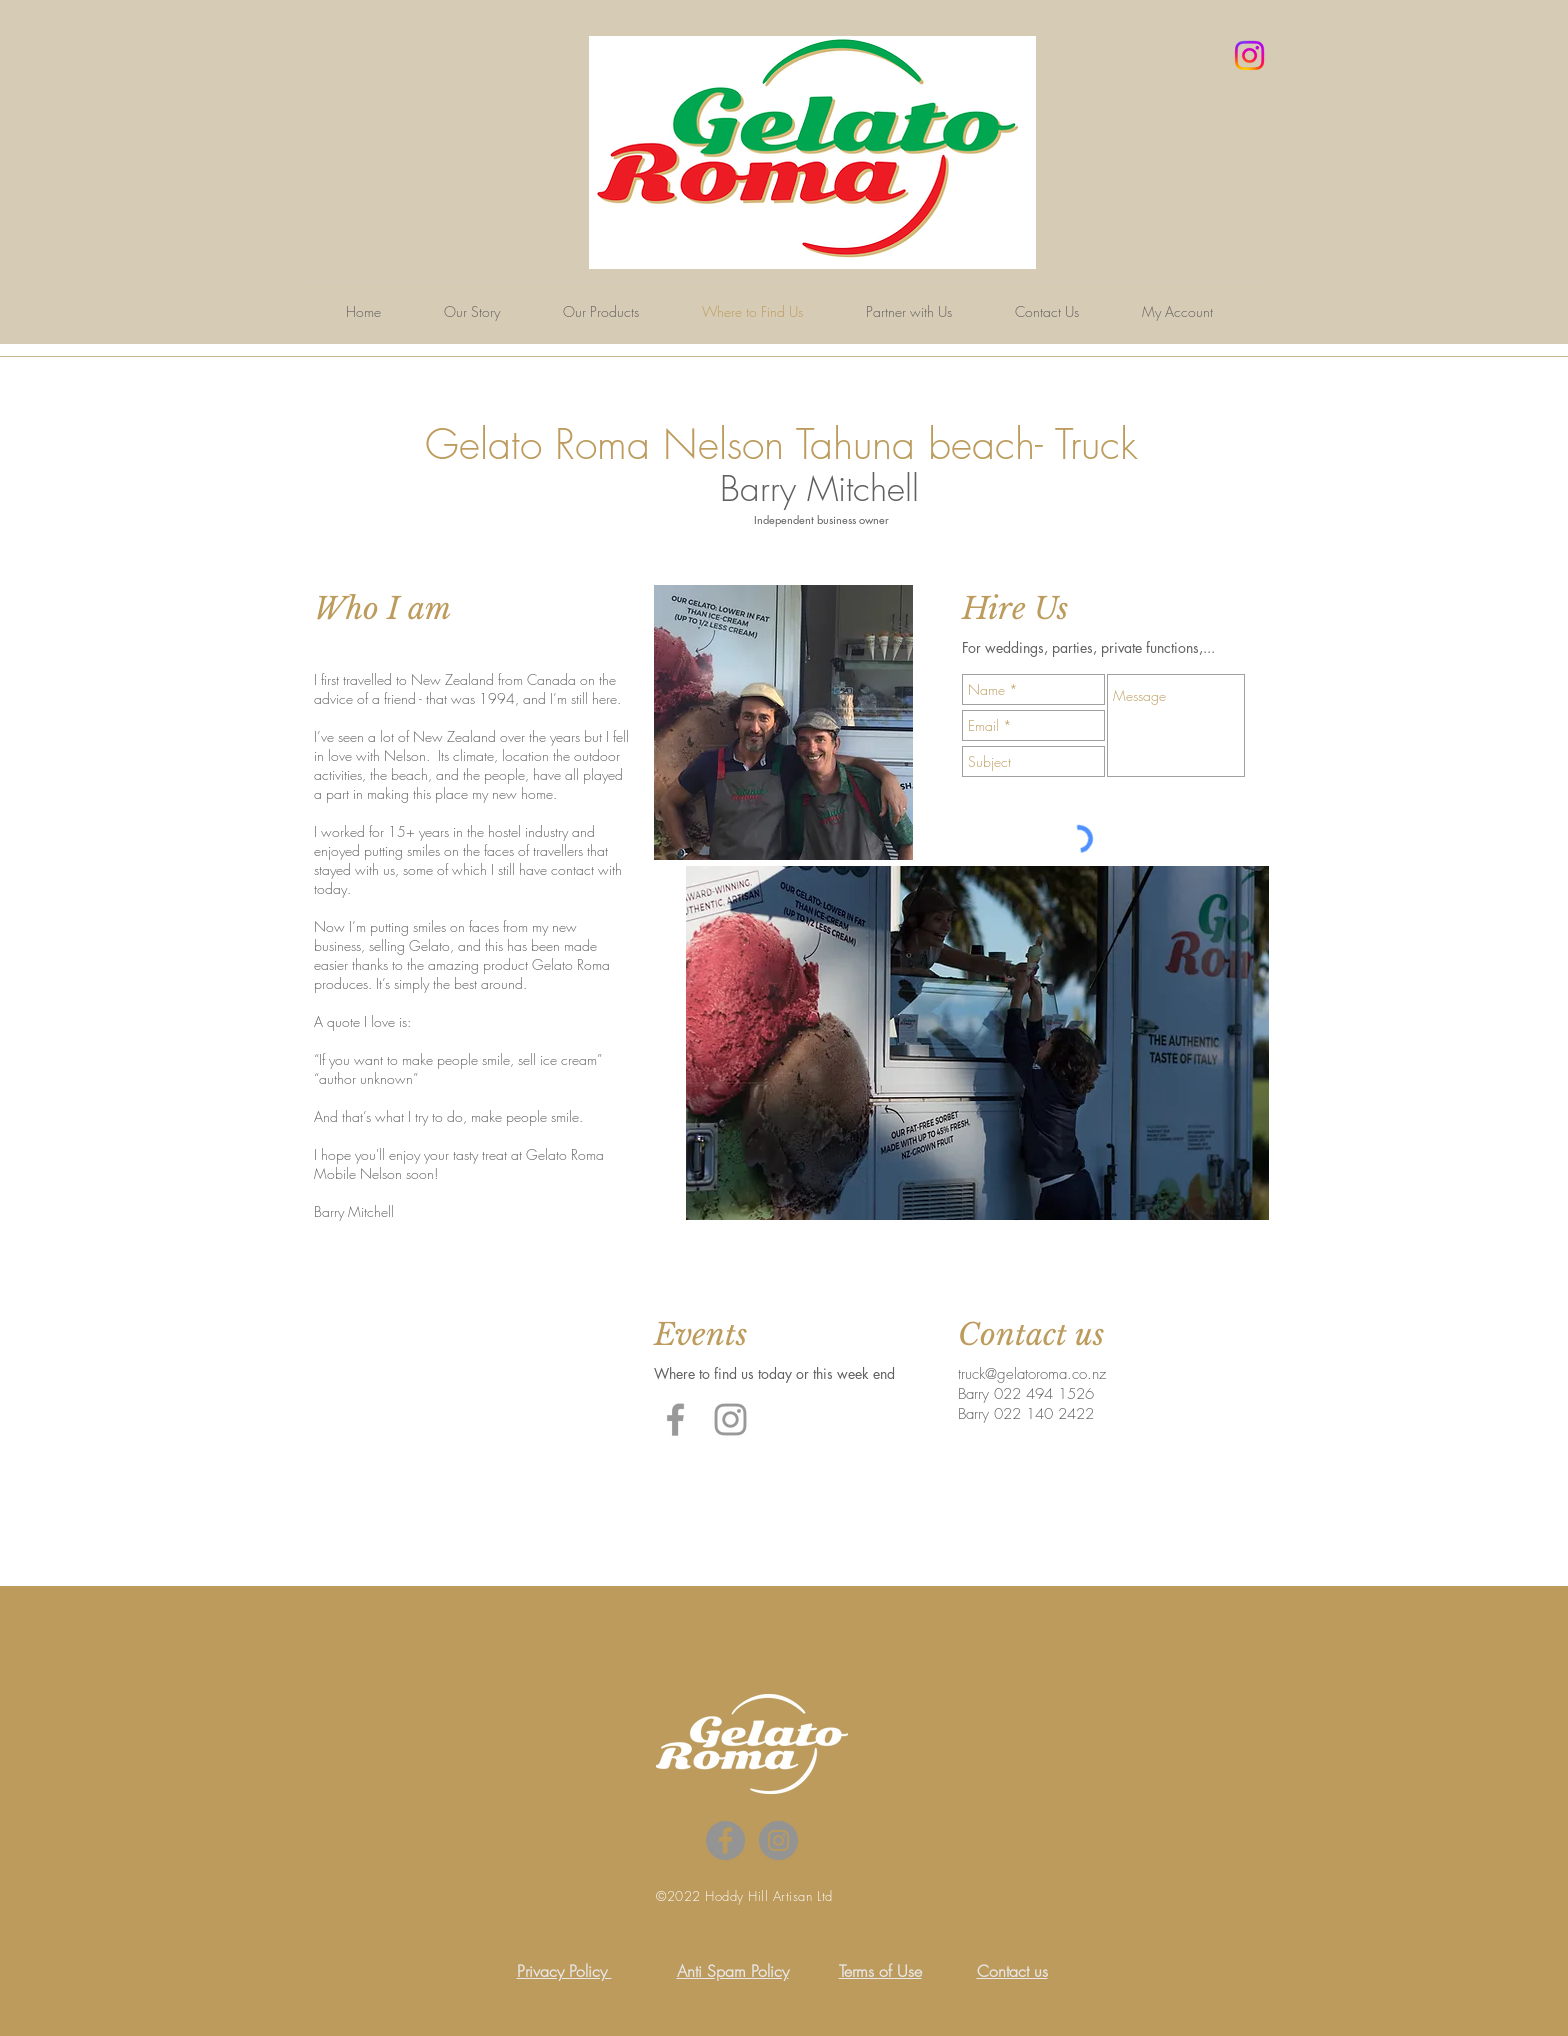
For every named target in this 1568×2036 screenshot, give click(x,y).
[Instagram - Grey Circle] (778, 1840)
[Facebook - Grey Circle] (725, 1840)
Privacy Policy (564, 1971)
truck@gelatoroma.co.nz (1032, 1374)
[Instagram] (1249, 55)
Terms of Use (880, 1971)
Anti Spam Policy (733, 1971)
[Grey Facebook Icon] (675, 1419)
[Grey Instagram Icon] (730, 1419)
